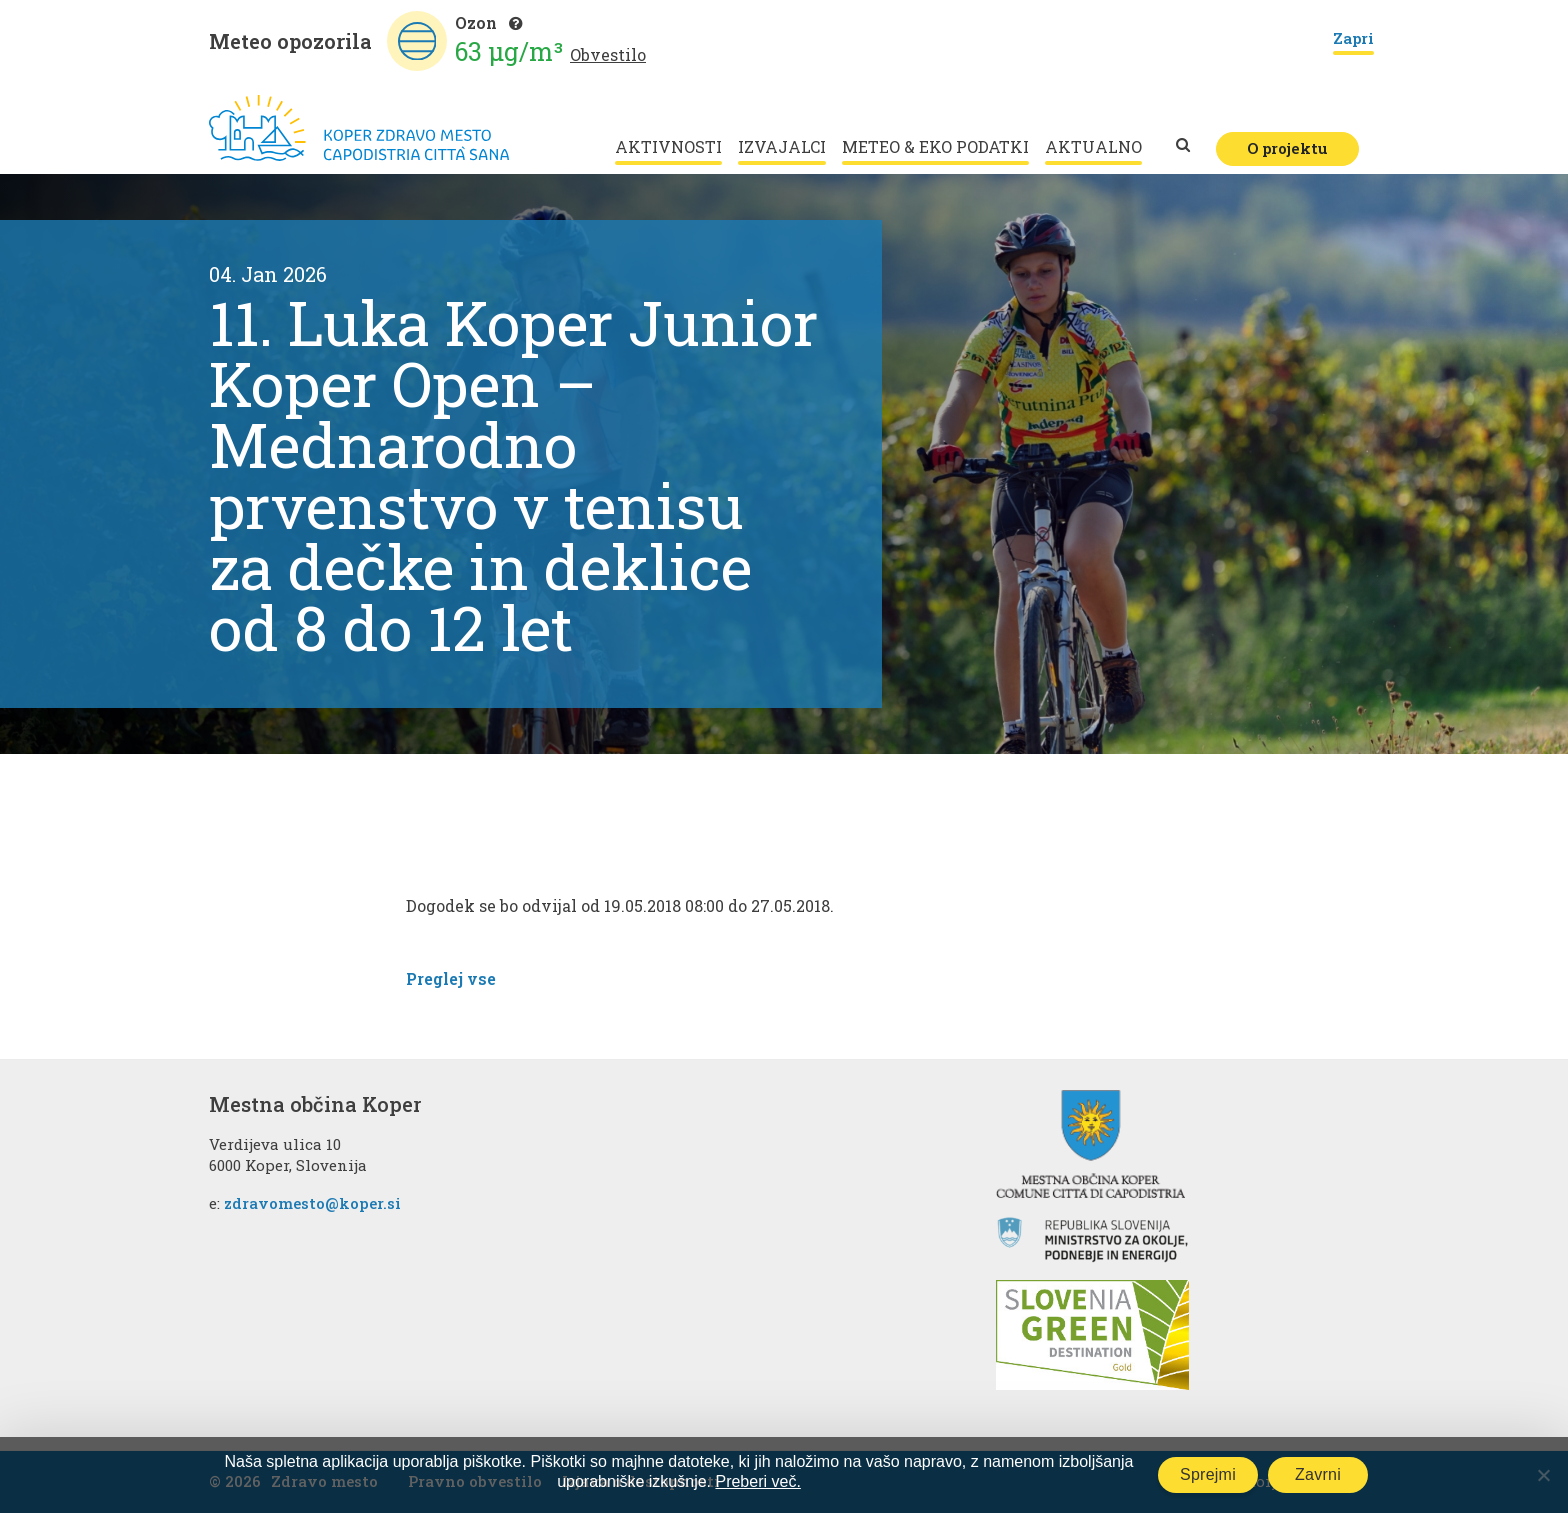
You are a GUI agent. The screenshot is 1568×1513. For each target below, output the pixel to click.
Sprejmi (1208, 1474)
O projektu (1287, 148)
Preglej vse (451, 978)
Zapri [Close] (1353, 39)
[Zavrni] (1543, 1475)
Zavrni (1318, 1474)
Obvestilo (608, 54)
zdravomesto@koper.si (312, 1203)
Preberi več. (757, 1481)
